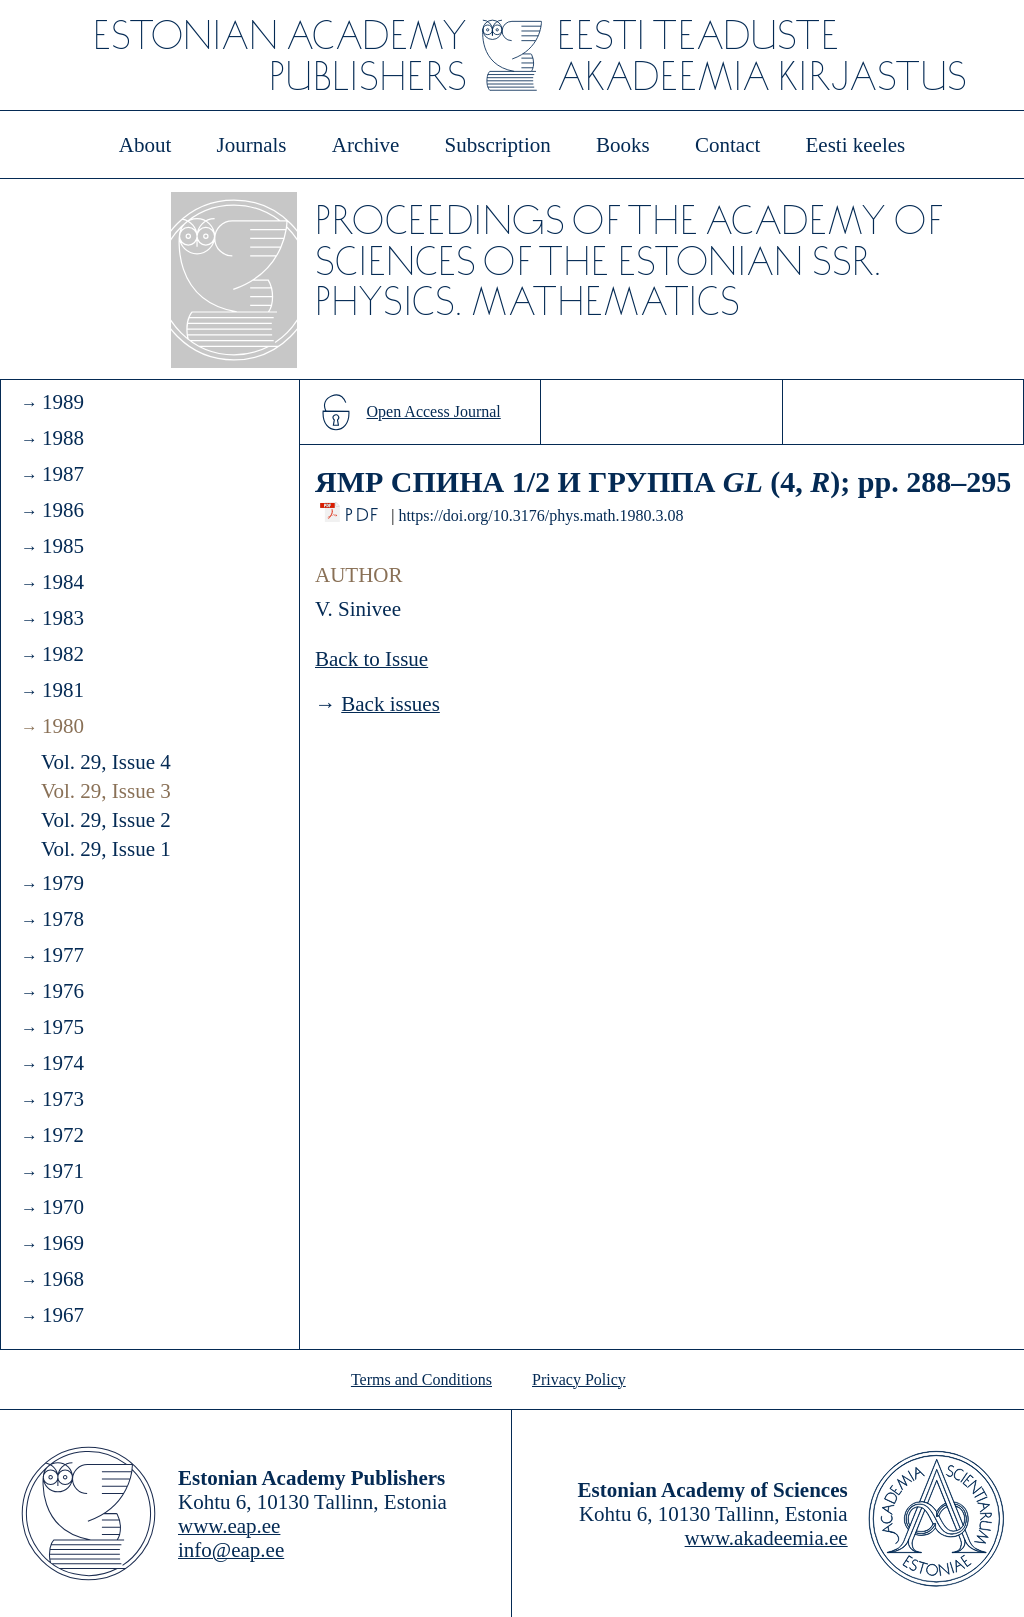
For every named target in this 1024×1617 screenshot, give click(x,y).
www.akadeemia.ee (766, 1538)
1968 (63, 1279)
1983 (63, 618)
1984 (63, 582)
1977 (63, 955)
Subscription (498, 145)
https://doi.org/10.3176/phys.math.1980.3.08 (540, 515)
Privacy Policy (579, 1379)
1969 (63, 1243)
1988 (63, 438)
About (145, 145)
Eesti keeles (856, 145)
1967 (63, 1315)
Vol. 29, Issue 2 (106, 820)
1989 (63, 402)
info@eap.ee (231, 1550)
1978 (63, 919)
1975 (63, 1027)
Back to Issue (371, 659)
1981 (63, 690)
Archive (366, 145)
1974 (63, 1063)
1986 (63, 510)
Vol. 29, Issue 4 (106, 762)
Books (623, 145)
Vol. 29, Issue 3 (106, 791)
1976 (63, 991)
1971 (63, 1171)
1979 (63, 883)
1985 (63, 546)
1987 (63, 474)
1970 (63, 1207)
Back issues (390, 704)
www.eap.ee (229, 1526)
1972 (63, 1135)
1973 (63, 1099)
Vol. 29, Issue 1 (106, 849)
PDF (363, 509)
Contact (727, 145)
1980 (63, 726)
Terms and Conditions (421, 1379)
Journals (251, 145)
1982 (63, 654)
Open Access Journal (434, 411)
